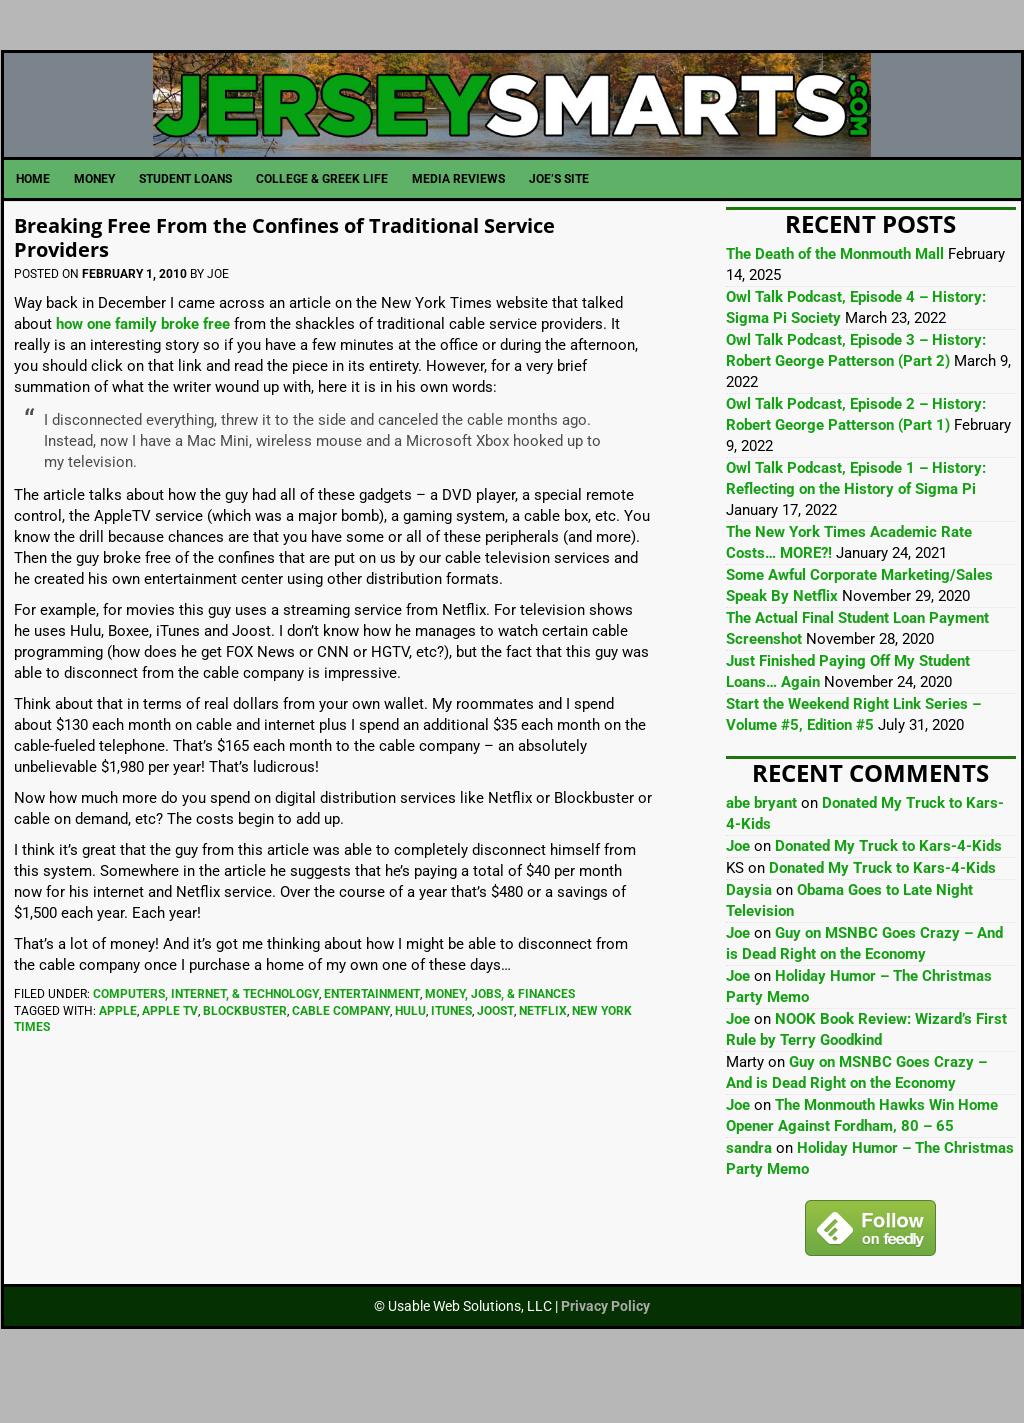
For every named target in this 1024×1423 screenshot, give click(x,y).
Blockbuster (245, 1055)
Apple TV (170, 1055)
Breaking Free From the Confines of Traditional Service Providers (294, 279)
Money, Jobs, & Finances (500, 1038)
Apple (118, 1055)
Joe (738, 890)
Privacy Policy (605, 1350)
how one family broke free (143, 368)
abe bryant (761, 847)
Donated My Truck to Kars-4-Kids (888, 890)
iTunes (451, 1055)
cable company (341, 1055)
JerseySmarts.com (512, 127)
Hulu (410, 1055)
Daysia (749, 934)
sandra (749, 1192)
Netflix (543, 1055)
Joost (495, 1055)
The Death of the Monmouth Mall (835, 298)
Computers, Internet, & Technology (206, 1038)
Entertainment (372, 1038)
